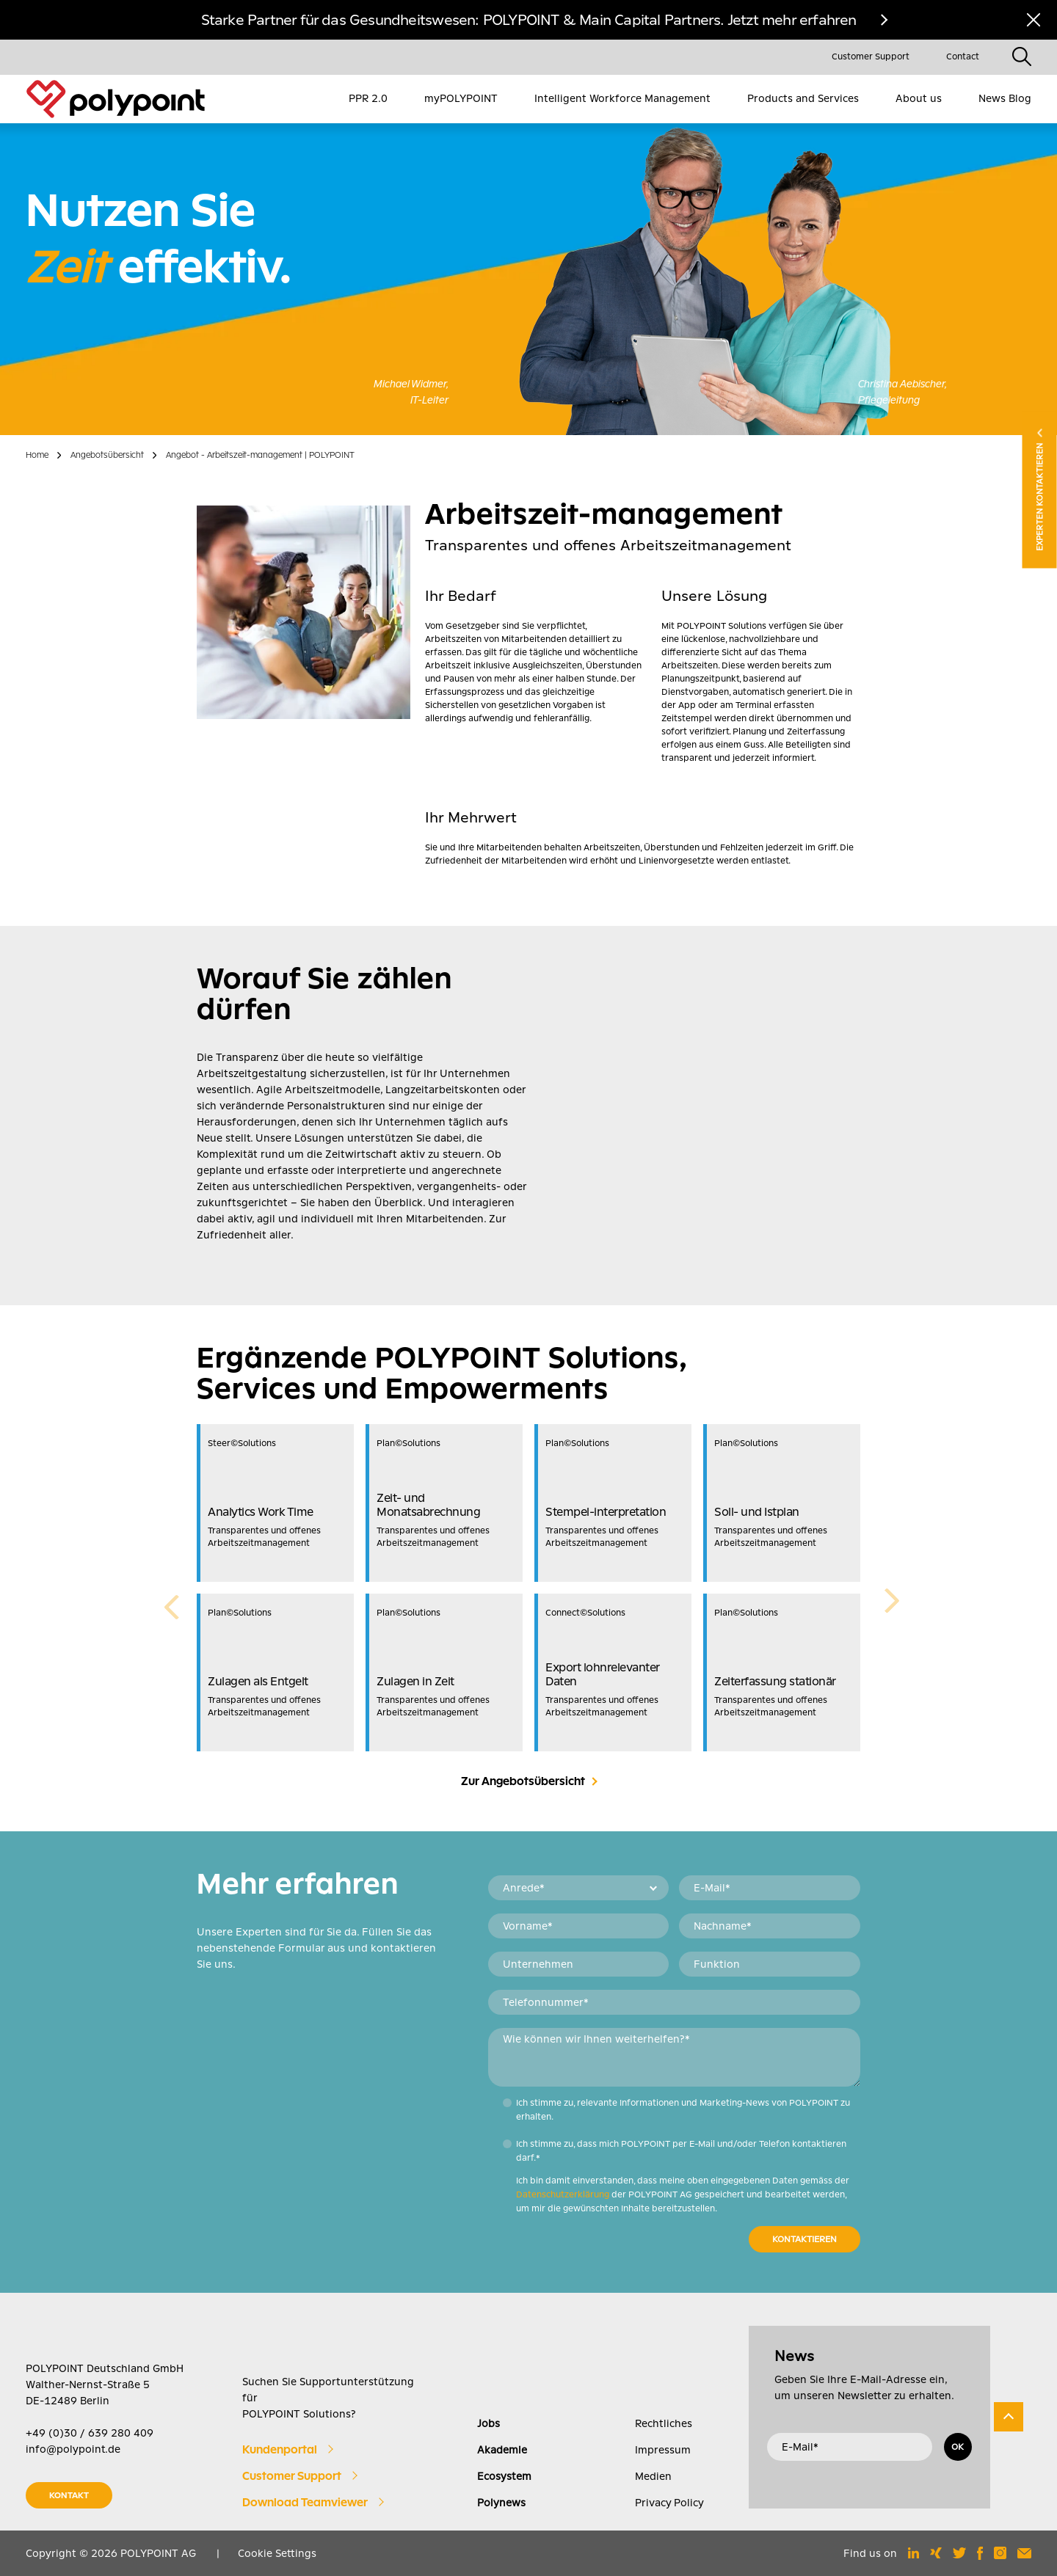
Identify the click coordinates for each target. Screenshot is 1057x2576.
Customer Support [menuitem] (870, 56)
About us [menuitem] (919, 98)
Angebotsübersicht (107, 455)
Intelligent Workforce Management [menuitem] (622, 98)
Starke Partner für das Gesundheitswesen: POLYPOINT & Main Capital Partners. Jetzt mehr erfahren (529, 19)
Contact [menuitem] (962, 56)
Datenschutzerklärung (562, 2194)
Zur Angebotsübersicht (523, 1781)
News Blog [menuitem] (1004, 98)
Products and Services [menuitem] (803, 98)
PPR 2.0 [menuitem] (368, 98)
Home (37, 455)
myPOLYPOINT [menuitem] (461, 98)
